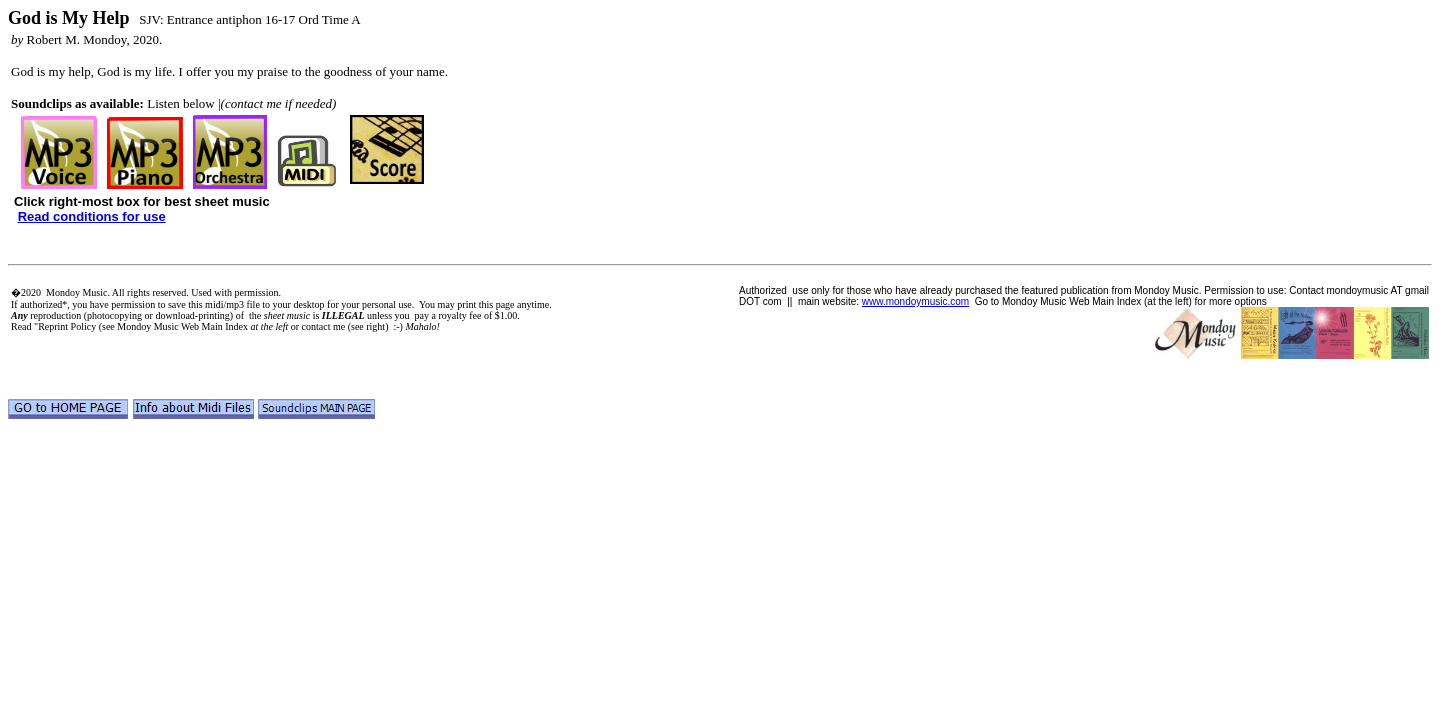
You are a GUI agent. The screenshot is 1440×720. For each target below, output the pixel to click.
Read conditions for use (92, 216)
